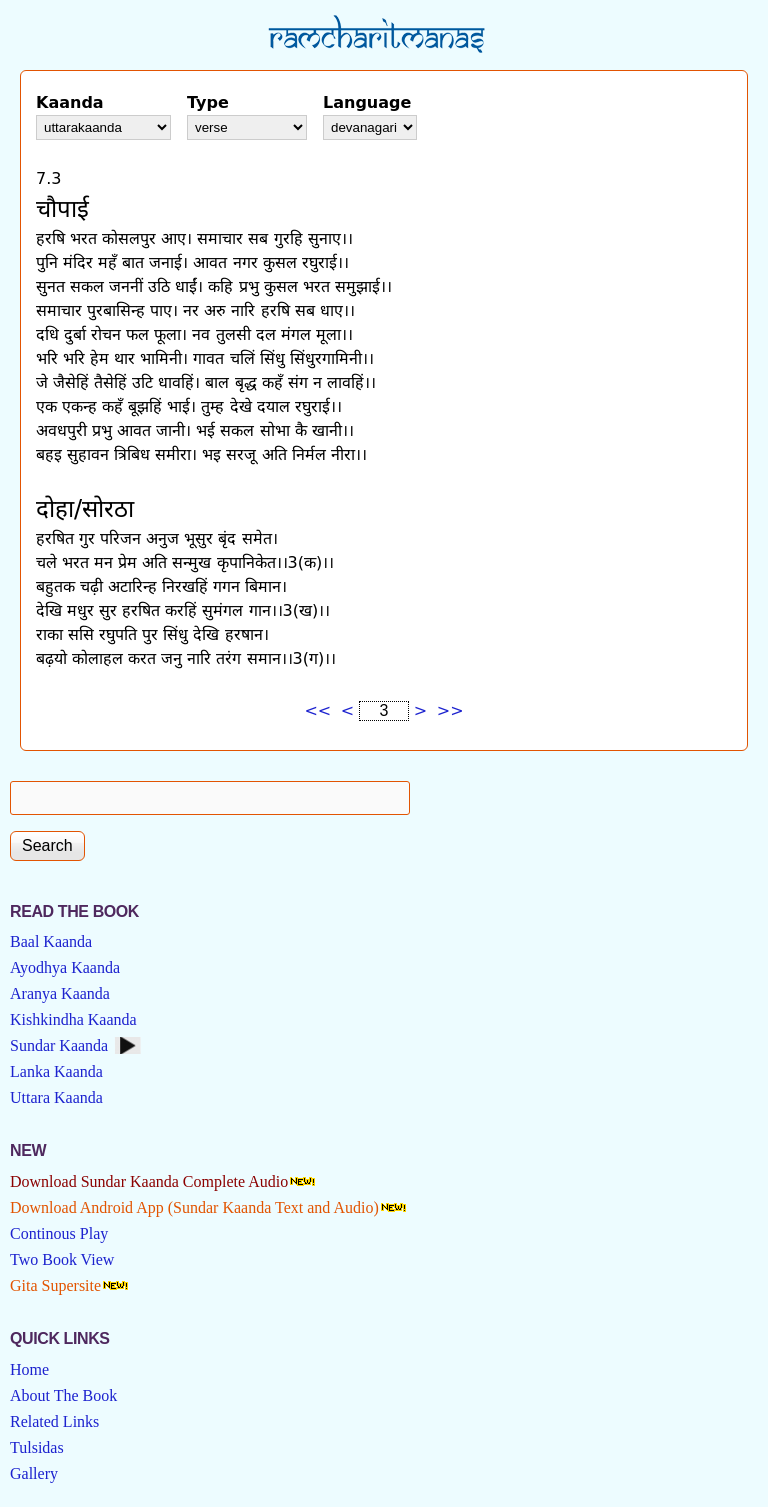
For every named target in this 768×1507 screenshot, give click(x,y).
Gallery (34, 1473)
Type (208, 102)
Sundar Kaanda (59, 1045)
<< (317, 710)
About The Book (63, 1395)
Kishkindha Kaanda (73, 1019)
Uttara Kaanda (56, 1097)
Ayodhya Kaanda (65, 967)
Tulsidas (37, 1447)
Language (367, 102)
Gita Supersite (55, 1285)
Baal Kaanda (51, 941)
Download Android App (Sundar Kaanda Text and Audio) (194, 1207)
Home (29, 1369)
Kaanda (70, 102)
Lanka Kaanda (56, 1071)
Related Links (54, 1421)
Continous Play (59, 1233)
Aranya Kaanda (60, 993)
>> (450, 710)
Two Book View (62, 1259)
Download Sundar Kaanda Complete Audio (149, 1181)
